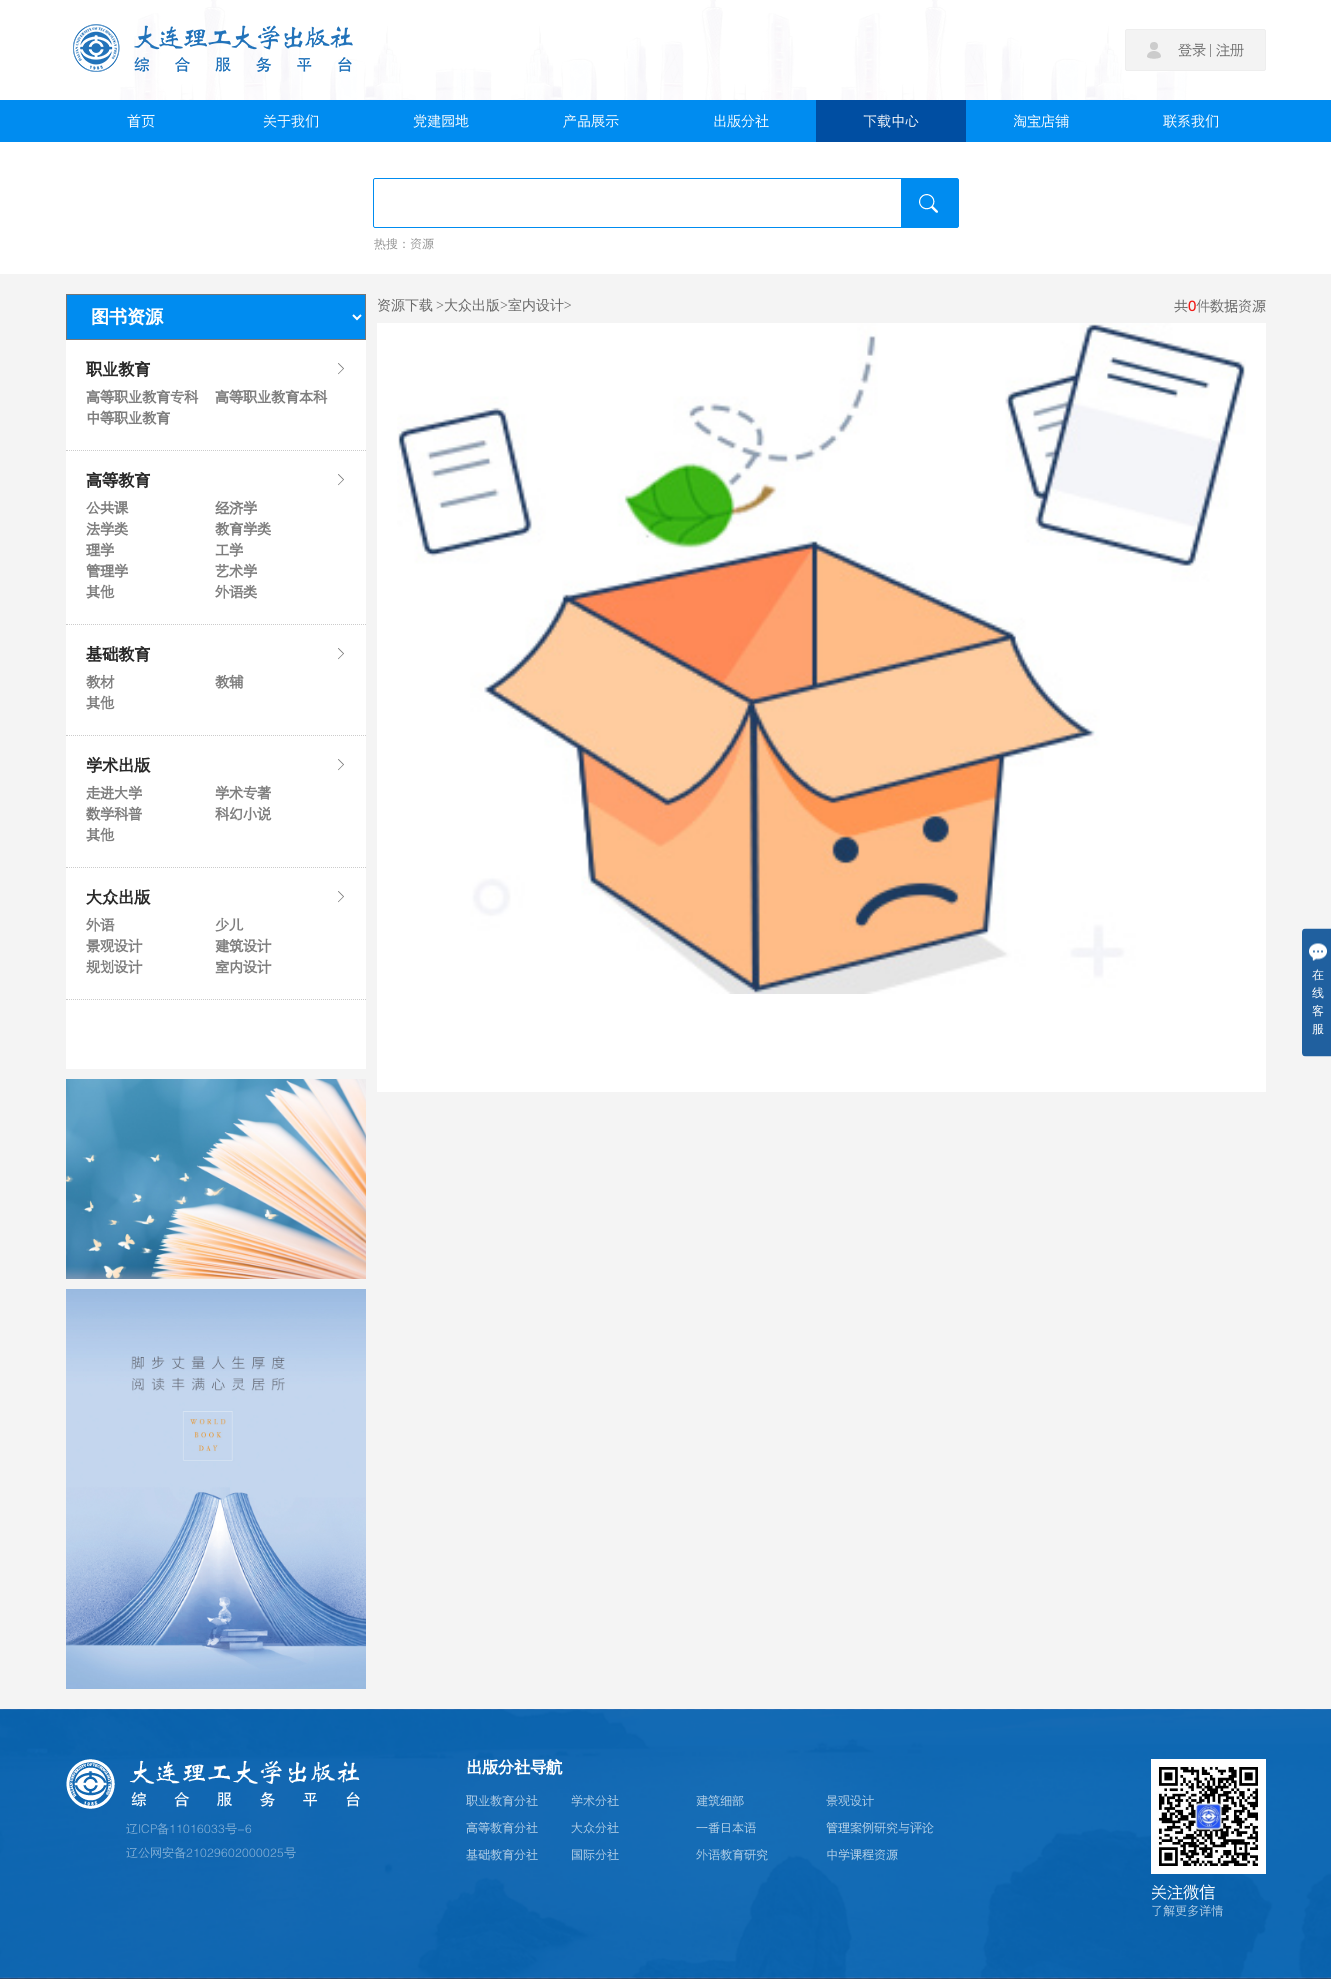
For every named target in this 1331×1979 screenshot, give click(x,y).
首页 (141, 121)
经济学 (236, 508)
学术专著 (243, 793)
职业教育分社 (502, 1801)
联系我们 (1191, 121)
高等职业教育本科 (270, 397)
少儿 (229, 925)
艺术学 (236, 571)
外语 (100, 925)
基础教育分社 (502, 1855)
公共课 (107, 508)
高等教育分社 (502, 1828)
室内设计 (243, 967)
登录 (1192, 50)
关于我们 (291, 121)
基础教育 (216, 654)
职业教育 (216, 369)
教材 (100, 682)
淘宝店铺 (1041, 121)
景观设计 (114, 946)
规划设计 (114, 967)
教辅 (229, 682)
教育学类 (243, 529)
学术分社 (595, 1801)
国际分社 (595, 1855)
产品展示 (591, 121)
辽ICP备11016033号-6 (189, 1829)
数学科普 (114, 814)
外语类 (236, 592)
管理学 (107, 571)
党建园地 (441, 121)
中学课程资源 (862, 1855)
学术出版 (216, 765)
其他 (100, 592)
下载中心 (891, 121)
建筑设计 (243, 946)
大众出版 (216, 897)
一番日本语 (726, 1828)
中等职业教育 (128, 418)
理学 (100, 550)
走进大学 (114, 793)
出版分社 (741, 121)
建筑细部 (720, 1801)
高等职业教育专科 (141, 397)
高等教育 (216, 480)
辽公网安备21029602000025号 (211, 1853)
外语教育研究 (732, 1855)
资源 (422, 244)
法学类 (107, 529)
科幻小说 (243, 814)
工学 (229, 550)
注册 (1230, 50)
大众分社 (595, 1828)
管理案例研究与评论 (880, 1828)
